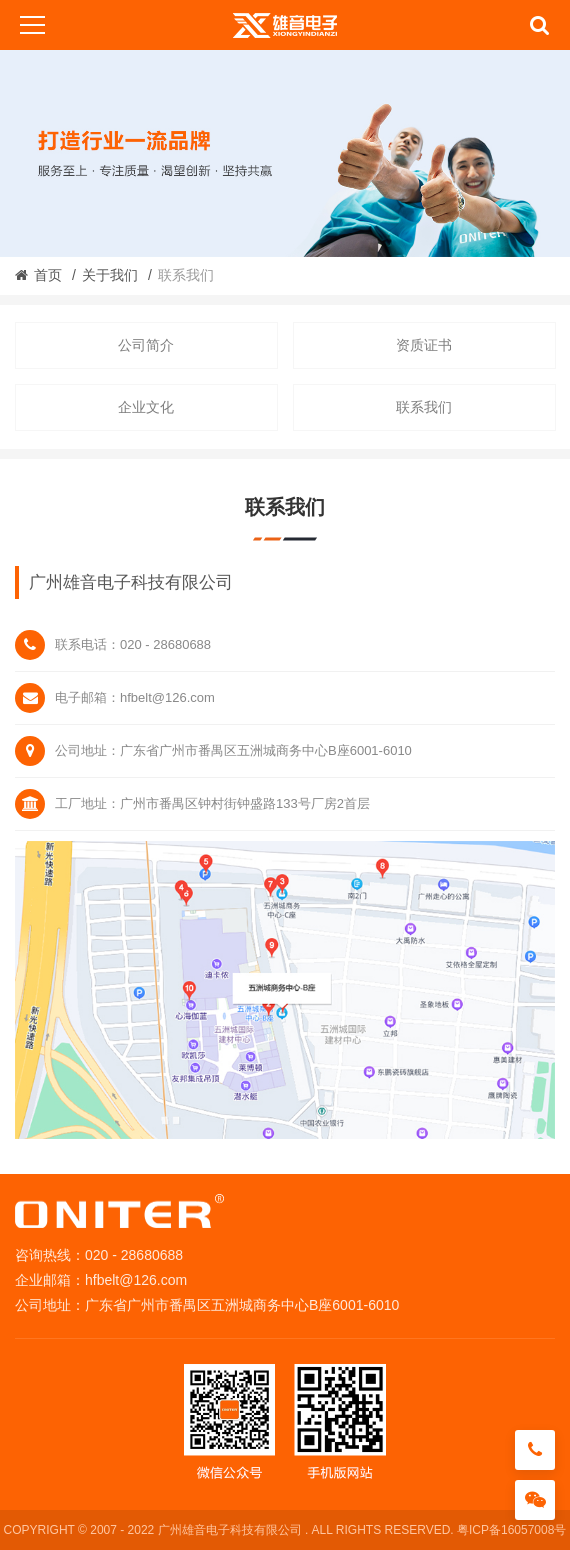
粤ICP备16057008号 (511, 1530)
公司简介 (146, 345)
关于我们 (110, 275)
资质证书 (424, 345)
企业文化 (146, 407)
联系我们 (424, 407)
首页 (48, 275)
